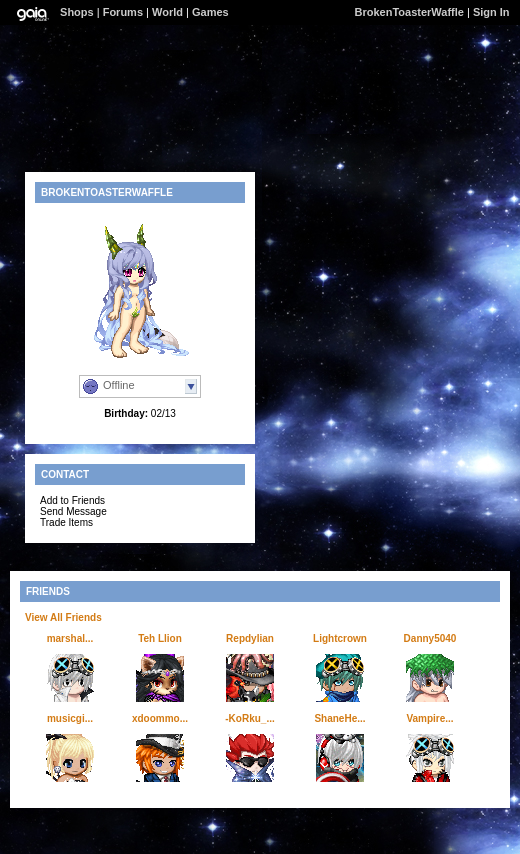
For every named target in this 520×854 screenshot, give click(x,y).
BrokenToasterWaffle (409, 12)
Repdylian (250, 638)
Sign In (491, 12)
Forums (123, 12)
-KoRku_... (249, 718)
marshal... (70, 638)
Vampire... (429, 718)
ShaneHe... (339, 718)
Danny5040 (430, 638)
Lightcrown (340, 638)
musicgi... (70, 718)
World (167, 12)
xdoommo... (160, 718)
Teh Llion (160, 638)
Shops (77, 12)
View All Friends (63, 617)
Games (210, 12)
